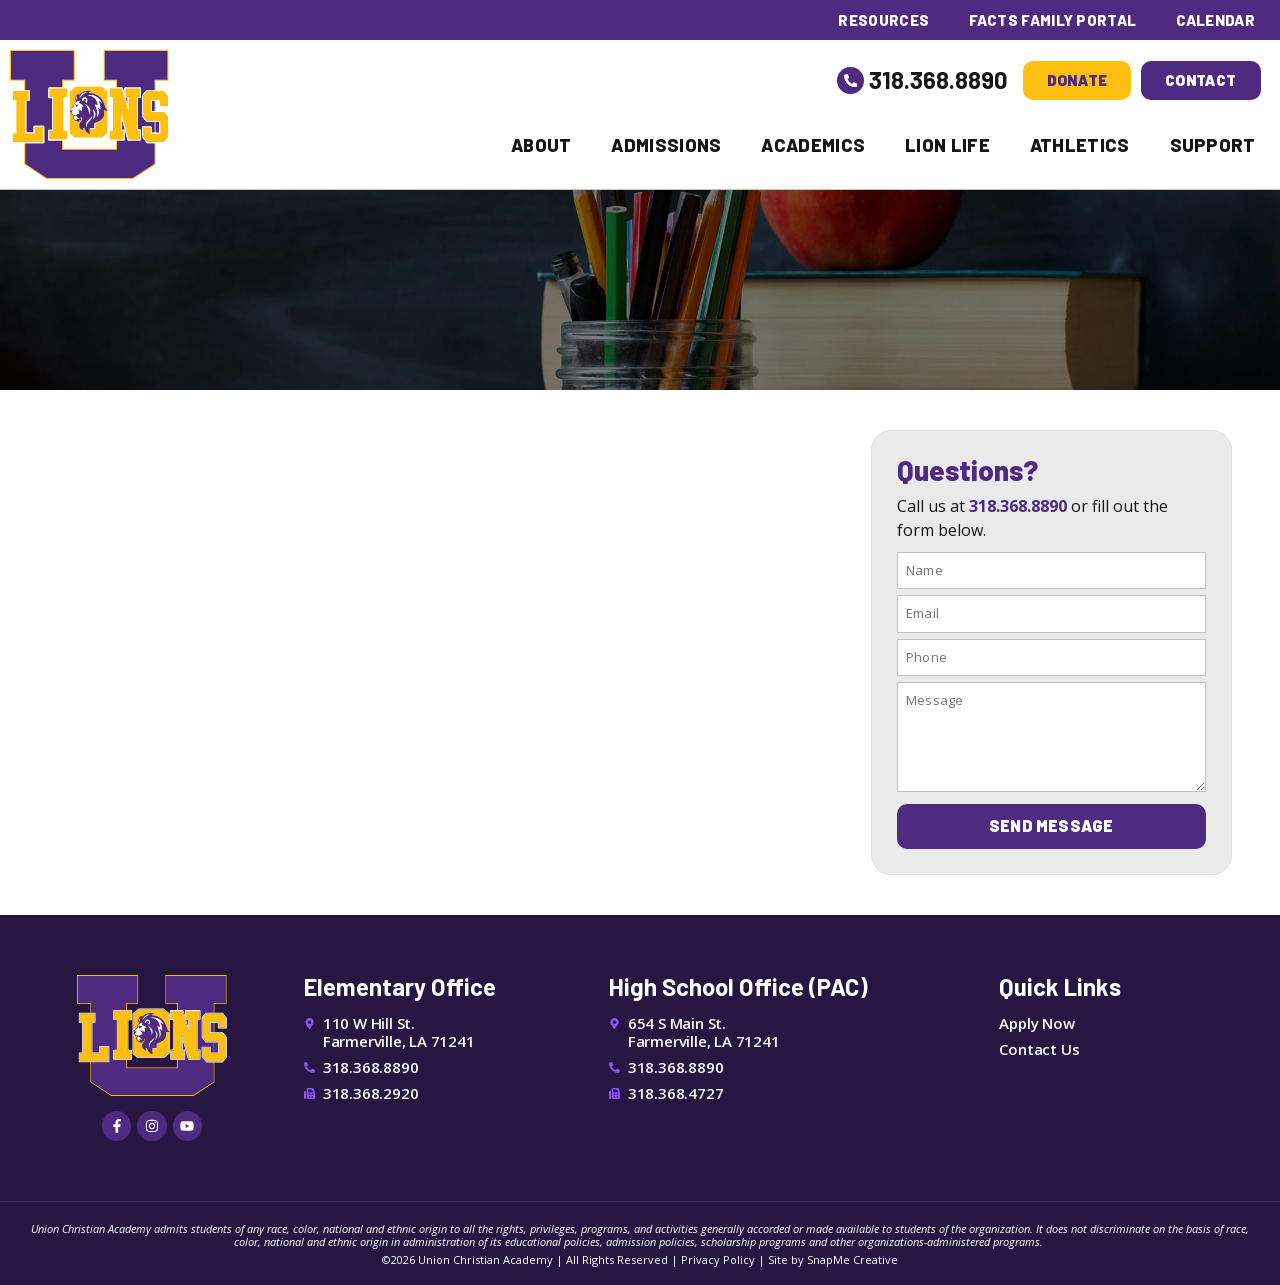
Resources (881, 20)
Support (1213, 145)
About (541, 145)
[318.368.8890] (851, 80)
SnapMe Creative (852, 1258)
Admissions (666, 145)
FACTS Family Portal (1051, 20)
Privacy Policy (718, 1258)
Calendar (1215, 20)
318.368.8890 (938, 79)
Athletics (1080, 145)
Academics (813, 145)
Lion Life (947, 145)
